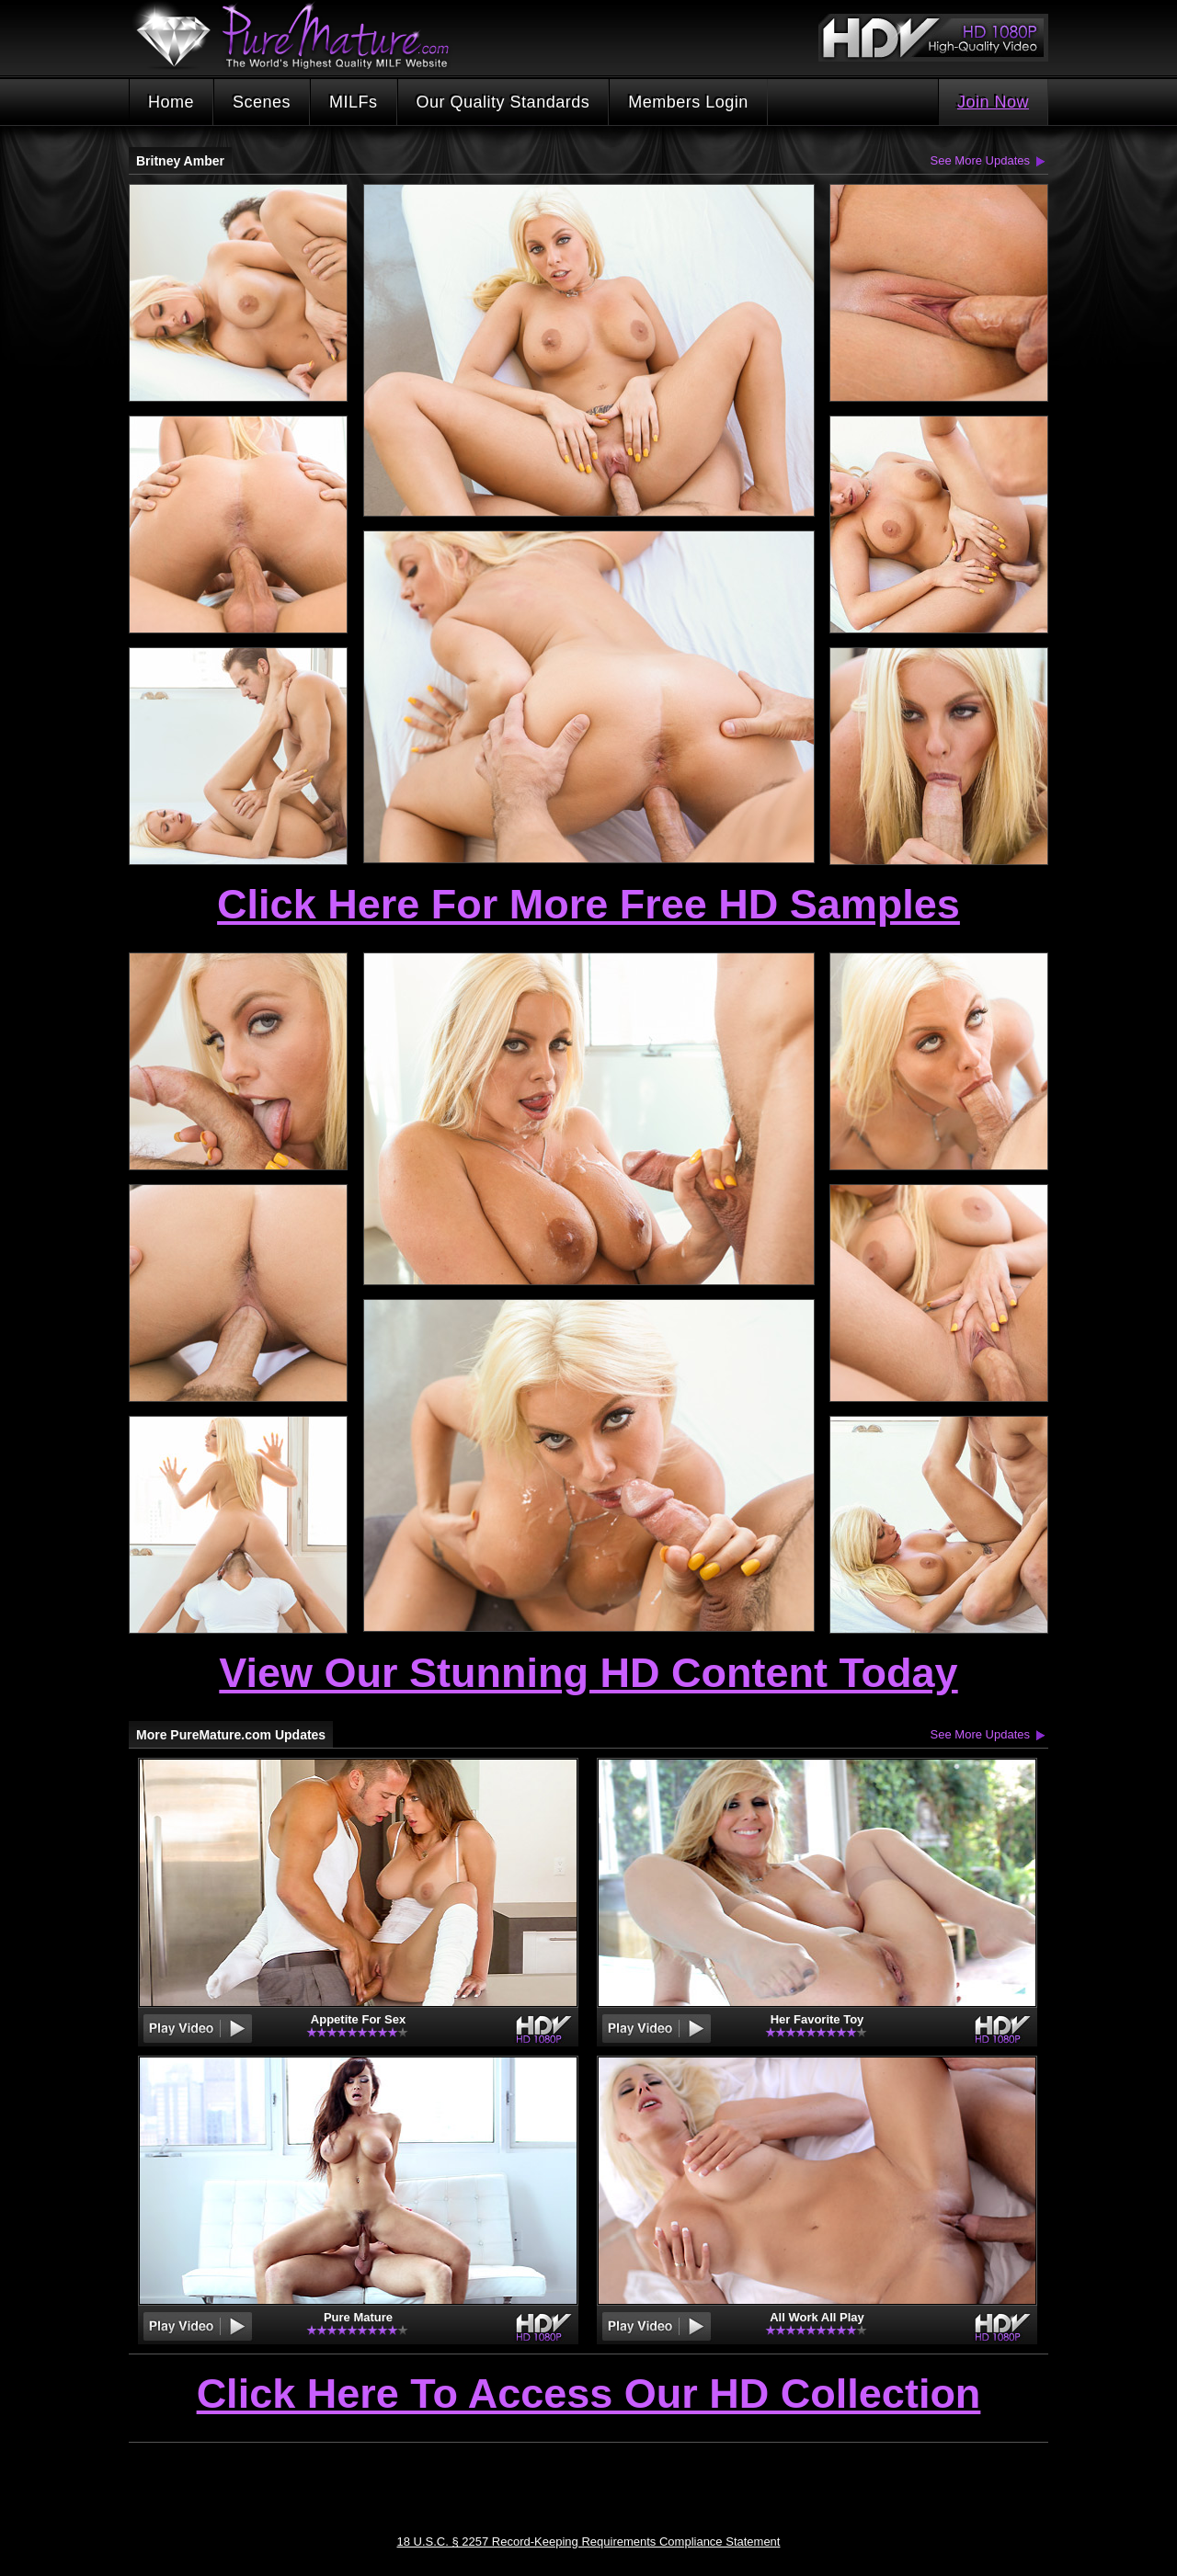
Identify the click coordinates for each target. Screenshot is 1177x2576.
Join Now (993, 102)
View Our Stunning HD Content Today (588, 1672)
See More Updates (980, 160)
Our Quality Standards (503, 102)
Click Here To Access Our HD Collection (589, 2395)
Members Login (688, 102)
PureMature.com (301, 36)
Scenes (262, 102)
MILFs (353, 102)
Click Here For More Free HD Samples (588, 904)
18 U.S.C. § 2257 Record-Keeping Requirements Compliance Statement (589, 2541)
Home (171, 102)
